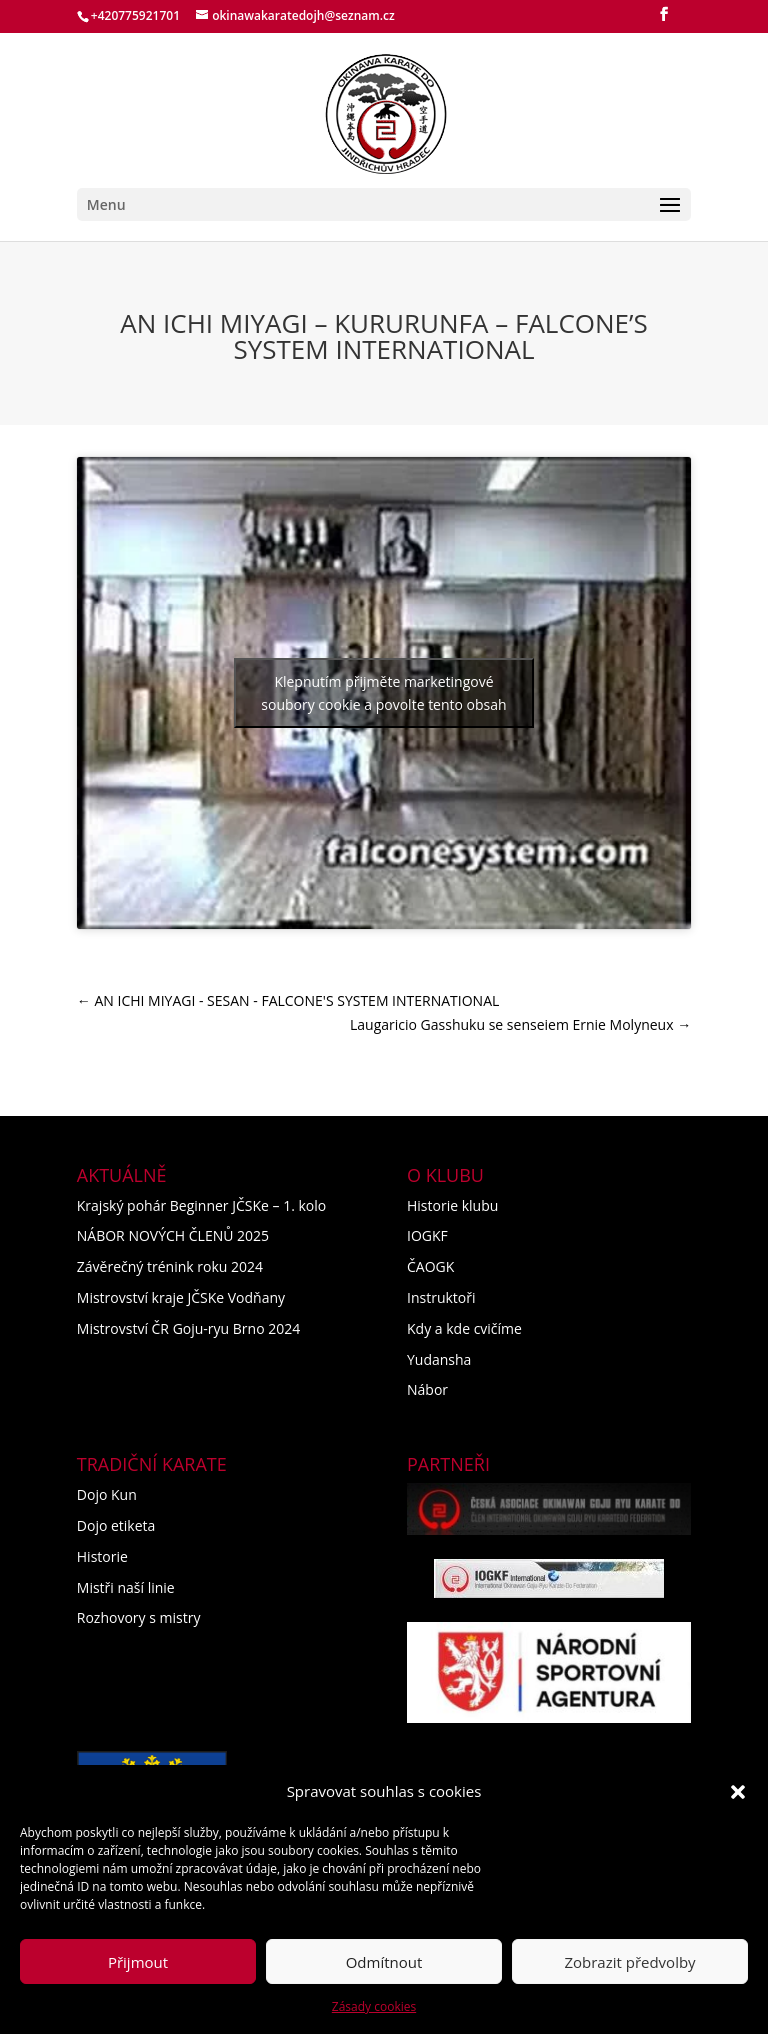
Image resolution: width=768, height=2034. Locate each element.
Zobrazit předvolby (629, 1962)
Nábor (427, 1389)
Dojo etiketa (116, 1525)
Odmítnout (384, 1962)
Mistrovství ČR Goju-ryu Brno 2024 (188, 1328)
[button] (738, 1792)
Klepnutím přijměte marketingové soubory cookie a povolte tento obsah (383, 693)
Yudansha (439, 1359)
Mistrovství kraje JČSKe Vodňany (181, 1297)
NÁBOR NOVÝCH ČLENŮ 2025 (173, 1235)
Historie (102, 1556)
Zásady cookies (374, 2006)
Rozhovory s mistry (139, 1617)
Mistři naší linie (126, 1587)
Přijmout (138, 1962)
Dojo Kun (107, 1494)
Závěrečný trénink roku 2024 (170, 1266)
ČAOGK (430, 1266)
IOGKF (427, 1235)
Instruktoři (441, 1297)
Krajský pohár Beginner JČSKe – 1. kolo (201, 1205)
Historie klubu (452, 1205)
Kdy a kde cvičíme (464, 1328)
